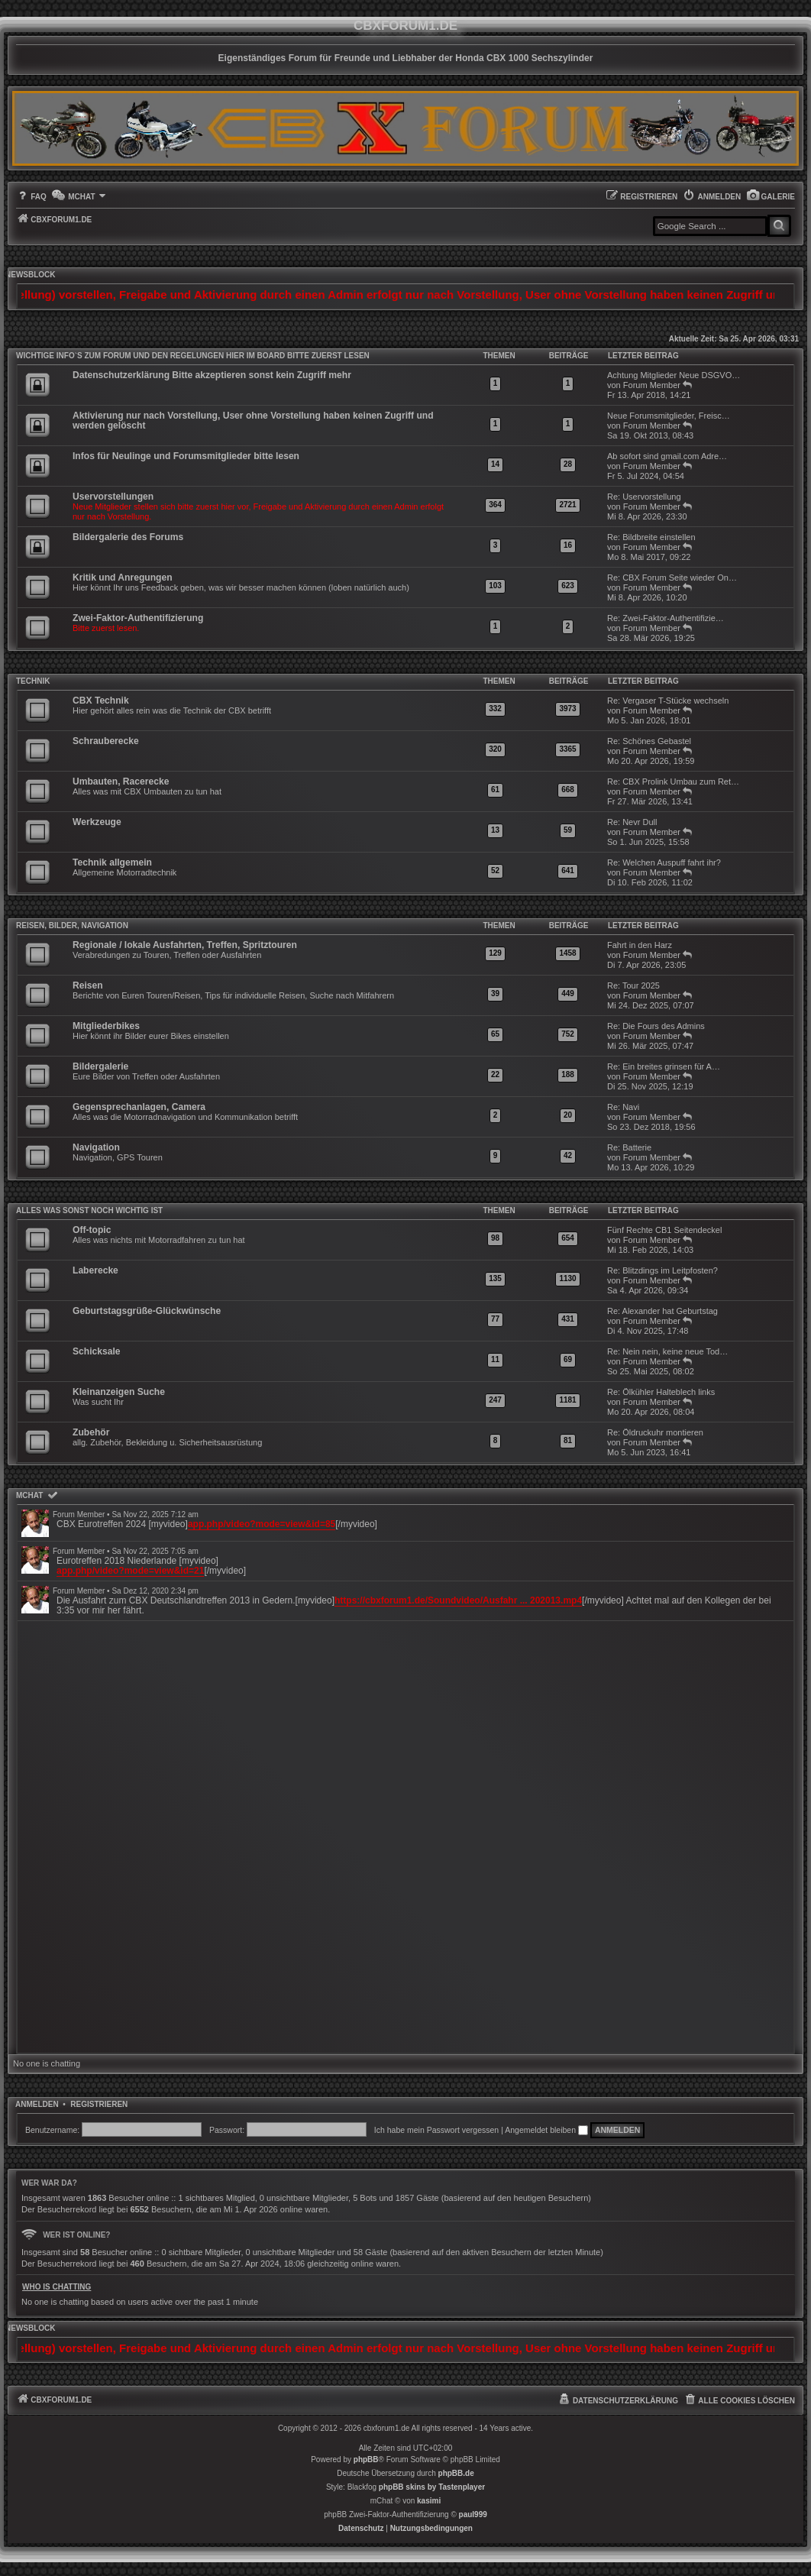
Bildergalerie (100, 1066)
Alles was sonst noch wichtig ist (89, 1210)
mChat (29, 1495)
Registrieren (99, 2104)
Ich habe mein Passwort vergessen (436, 2129)
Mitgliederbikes (106, 1026)
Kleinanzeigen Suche (119, 1392)
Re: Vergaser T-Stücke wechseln (668, 700)
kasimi (429, 2501)
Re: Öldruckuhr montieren (655, 1432)
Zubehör (91, 1432)
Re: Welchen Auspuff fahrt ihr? (664, 862)
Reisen (88, 985)
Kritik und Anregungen (123, 577)
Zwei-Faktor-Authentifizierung (138, 618)
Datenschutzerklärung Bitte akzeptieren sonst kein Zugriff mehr (212, 375)
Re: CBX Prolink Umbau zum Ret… (673, 781)
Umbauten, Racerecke (121, 781)
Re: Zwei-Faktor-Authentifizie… (665, 618)
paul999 (473, 2514)
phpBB (366, 2459)
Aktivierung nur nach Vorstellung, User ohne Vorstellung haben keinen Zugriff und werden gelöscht (253, 420)
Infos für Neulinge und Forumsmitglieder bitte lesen (186, 456)
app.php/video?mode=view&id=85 (261, 1524)
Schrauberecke (106, 741)
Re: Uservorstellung (644, 496)
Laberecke (95, 1270)
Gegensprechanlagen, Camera (139, 1107)
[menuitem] (770, 197)
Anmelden (37, 2104)
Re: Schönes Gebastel (649, 741)
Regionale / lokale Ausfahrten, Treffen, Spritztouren (185, 945)
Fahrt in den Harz (639, 945)
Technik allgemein (112, 862)
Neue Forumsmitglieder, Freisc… (668, 415)
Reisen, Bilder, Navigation (72, 925)
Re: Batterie (629, 1147)
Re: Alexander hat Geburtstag (662, 1311)
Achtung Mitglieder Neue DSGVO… (673, 375)
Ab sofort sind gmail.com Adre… (667, 456)
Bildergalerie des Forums (128, 537)
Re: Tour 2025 (633, 985)
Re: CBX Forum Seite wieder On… (672, 577)
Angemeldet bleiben (546, 2129)
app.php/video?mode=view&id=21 (130, 1570)
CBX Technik (101, 700)
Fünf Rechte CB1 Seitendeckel (664, 1230)
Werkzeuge (97, 822)
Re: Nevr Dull (632, 822)
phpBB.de (456, 2473)
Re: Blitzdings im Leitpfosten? (662, 1270)
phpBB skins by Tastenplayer (432, 2487)
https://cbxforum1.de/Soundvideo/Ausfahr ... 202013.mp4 (458, 1600)
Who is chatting (56, 2287)
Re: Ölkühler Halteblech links (661, 1391)
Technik (33, 681)
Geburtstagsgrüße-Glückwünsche (147, 1311)
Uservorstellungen (113, 496)
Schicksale (97, 1351)
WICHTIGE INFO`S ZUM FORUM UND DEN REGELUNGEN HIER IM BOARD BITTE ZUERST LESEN (193, 355)
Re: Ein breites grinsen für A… (663, 1066)
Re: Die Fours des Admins (656, 1026)
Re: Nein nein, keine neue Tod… (667, 1351)
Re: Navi (623, 1107)
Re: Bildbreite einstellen (651, 537)
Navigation (96, 1147)
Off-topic (92, 1230)
